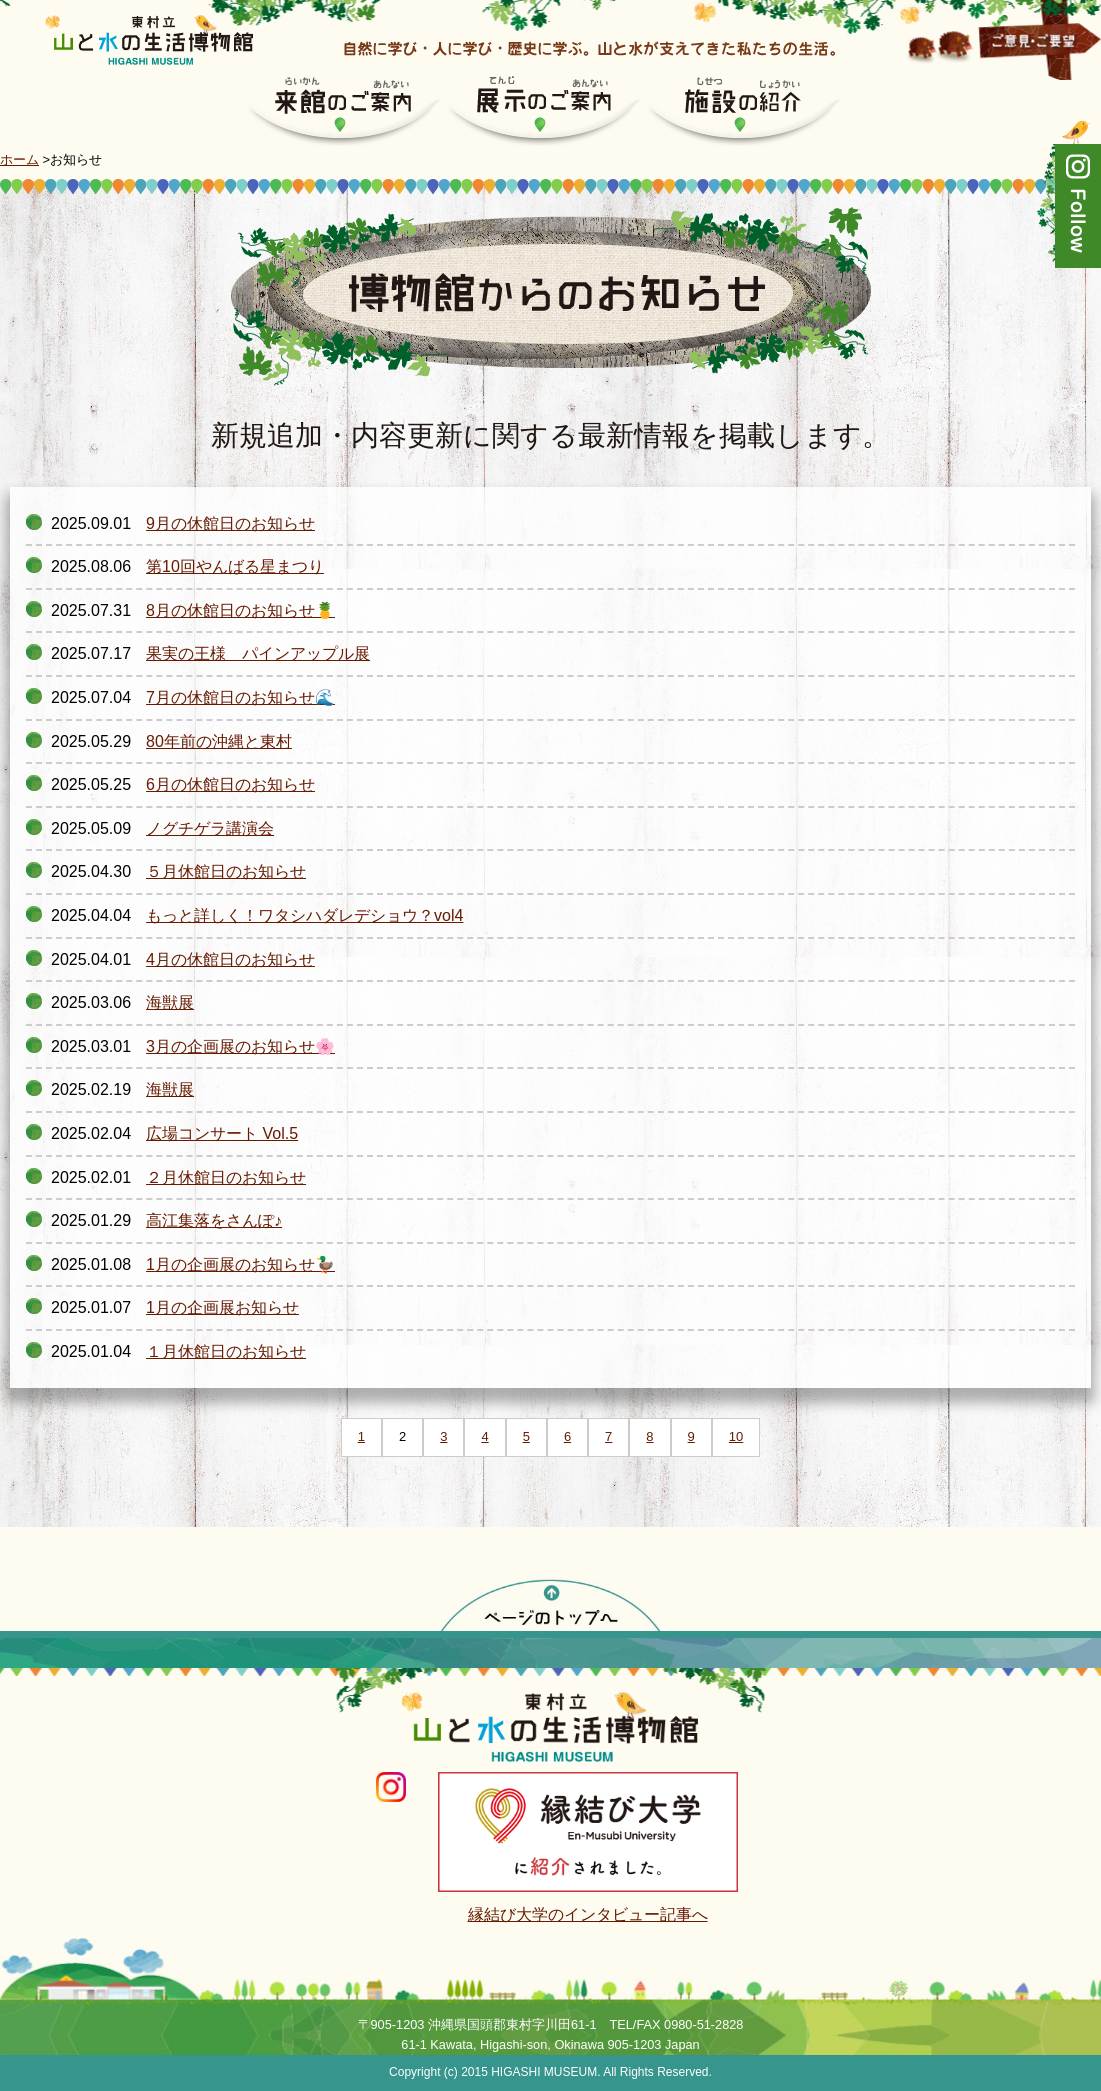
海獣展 (170, 1002)
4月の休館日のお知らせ (230, 959)
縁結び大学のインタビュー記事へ (588, 1914)
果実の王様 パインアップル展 (258, 653)
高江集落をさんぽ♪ (214, 1220)
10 (736, 1436)
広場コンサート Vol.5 (222, 1133)
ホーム (19, 159)
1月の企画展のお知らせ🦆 (240, 1264)
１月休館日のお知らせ (226, 1351)
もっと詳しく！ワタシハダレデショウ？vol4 (304, 915)
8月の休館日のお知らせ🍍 (240, 610)
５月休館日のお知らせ (226, 871)
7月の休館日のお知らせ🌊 (240, 697)
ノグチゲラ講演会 (210, 828)
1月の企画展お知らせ (222, 1307)
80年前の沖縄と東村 (219, 741)
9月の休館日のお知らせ (230, 523)
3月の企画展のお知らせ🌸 (240, 1046)
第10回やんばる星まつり (235, 566)
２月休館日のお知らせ (226, 1177)
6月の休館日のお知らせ (230, 784)
